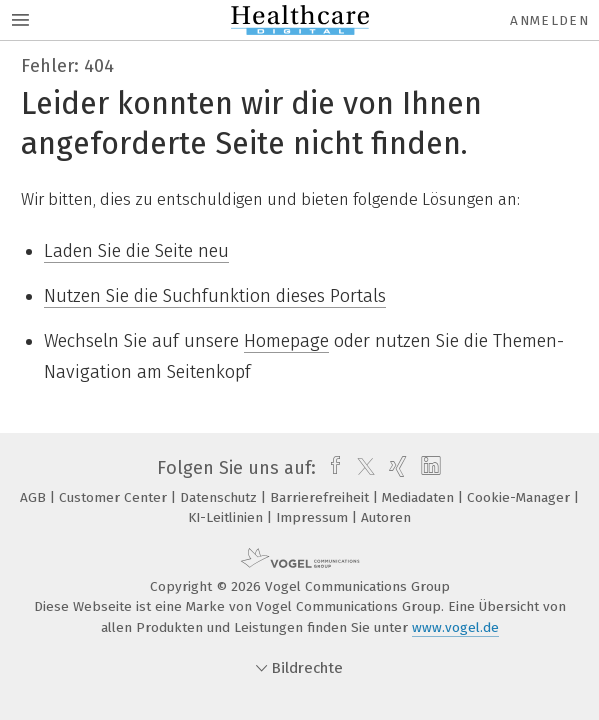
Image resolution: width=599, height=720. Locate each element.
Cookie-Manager (520, 497)
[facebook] (330, 468)
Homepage (286, 341)
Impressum (314, 517)
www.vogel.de (455, 627)
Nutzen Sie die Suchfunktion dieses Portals (215, 296)
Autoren (386, 517)
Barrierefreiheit (321, 497)
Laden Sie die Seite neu (136, 251)
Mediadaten (420, 497)
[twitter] (361, 468)
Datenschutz (220, 497)
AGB (35, 497)
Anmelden (549, 20)
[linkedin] (428, 468)
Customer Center (115, 497)
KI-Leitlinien (227, 517)
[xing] (395, 468)
